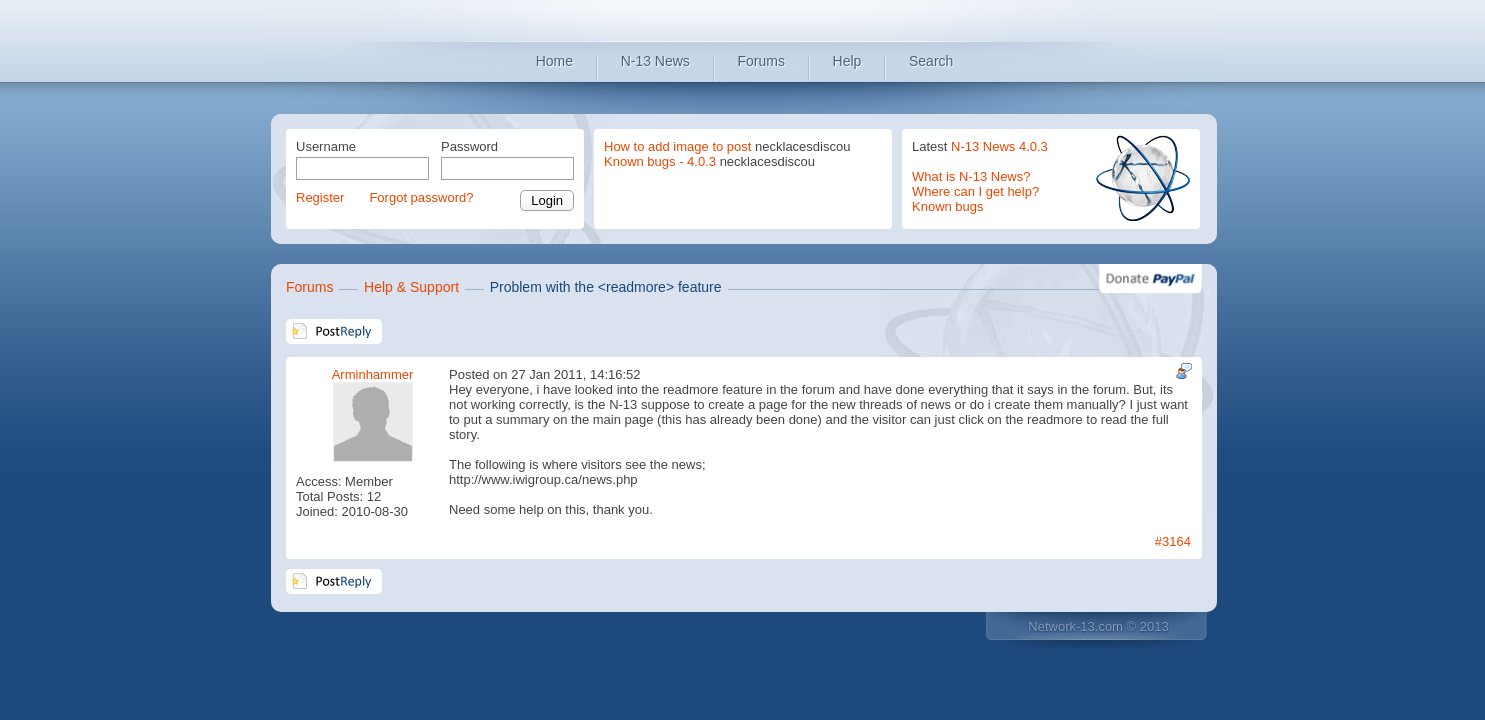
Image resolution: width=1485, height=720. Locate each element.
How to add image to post (677, 146)
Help (847, 61)
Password (469, 146)
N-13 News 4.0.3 (999, 146)
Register (320, 197)
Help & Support (411, 287)
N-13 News (655, 61)
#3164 (1173, 541)
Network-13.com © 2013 (1098, 626)
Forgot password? (421, 197)
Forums (761, 61)
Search (931, 61)
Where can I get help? (975, 191)
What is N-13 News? (971, 176)
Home (554, 61)
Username (326, 146)
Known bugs (948, 206)
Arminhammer (373, 374)
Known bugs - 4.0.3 (660, 161)
